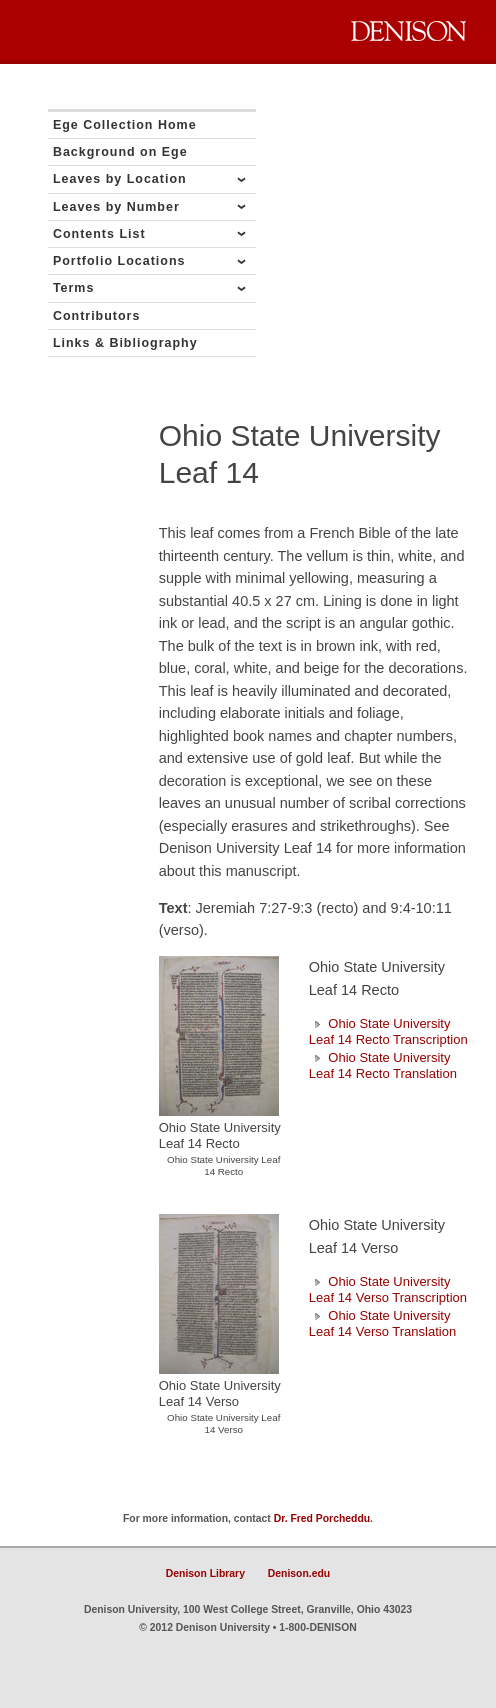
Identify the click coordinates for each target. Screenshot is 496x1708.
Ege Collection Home (125, 125)
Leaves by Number (116, 207)
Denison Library (205, 1573)
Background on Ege (120, 152)
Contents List (99, 234)
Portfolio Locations (119, 261)
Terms (74, 288)
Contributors (97, 316)
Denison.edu (299, 1573)
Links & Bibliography (125, 343)
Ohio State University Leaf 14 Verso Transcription (388, 1289)
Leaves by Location (120, 179)
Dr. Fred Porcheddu (322, 1518)
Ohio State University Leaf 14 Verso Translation (382, 1323)
